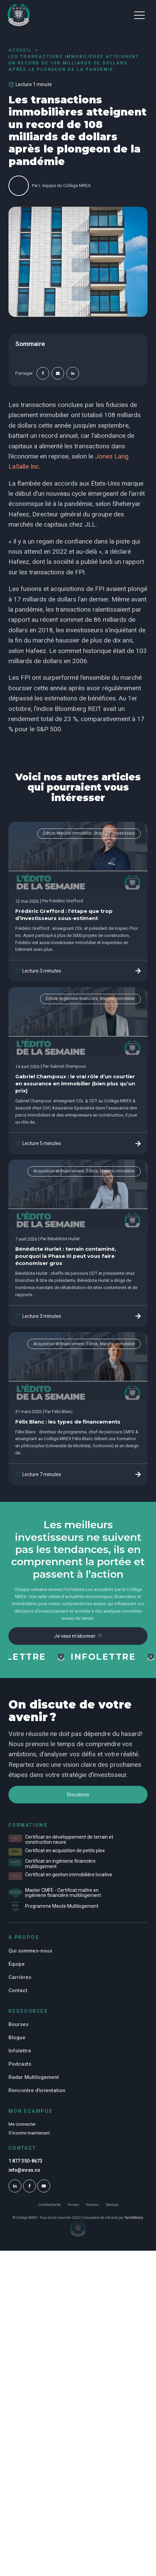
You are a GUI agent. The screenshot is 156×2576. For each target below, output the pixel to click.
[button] (139, 15)
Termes (73, 2205)
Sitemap (112, 2205)
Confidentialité (49, 2205)
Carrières (19, 1977)
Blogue (16, 2038)
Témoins (92, 2205)
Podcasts (19, 2064)
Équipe (16, 1964)
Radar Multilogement (33, 2077)
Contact (17, 1990)
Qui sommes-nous (30, 1951)
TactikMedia (133, 2218)
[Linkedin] (72, 373)
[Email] (58, 373)
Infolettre (19, 2051)
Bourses (18, 2024)
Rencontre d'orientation (36, 2090)
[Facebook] (43, 373)
